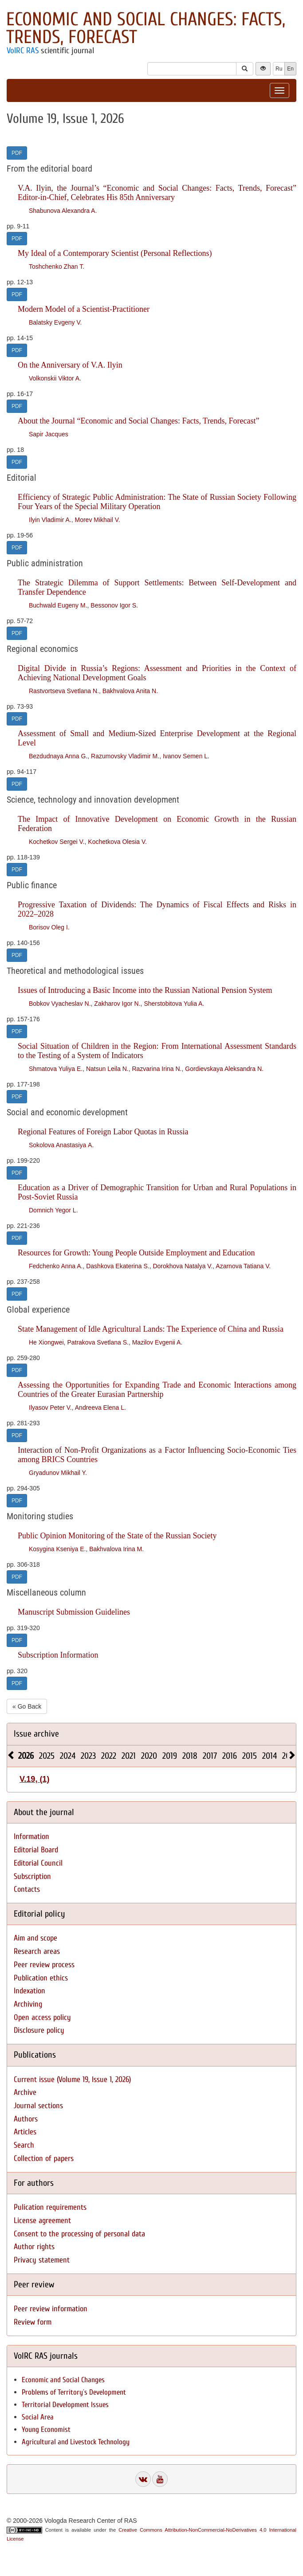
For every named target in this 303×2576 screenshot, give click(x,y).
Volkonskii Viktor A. (55, 378)
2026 (26, 1756)
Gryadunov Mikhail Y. (58, 1472)
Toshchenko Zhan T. (56, 266)
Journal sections (38, 2105)
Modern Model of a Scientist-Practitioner (84, 309)
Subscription (32, 1876)
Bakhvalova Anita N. (130, 690)
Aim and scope (35, 1938)
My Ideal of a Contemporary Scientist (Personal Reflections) (115, 253)
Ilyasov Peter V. (50, 1407)
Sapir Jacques (48, 434)
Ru (278, 69)
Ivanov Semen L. (186, 756)
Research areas (37, 1951)
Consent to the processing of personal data (79, 2234)
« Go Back (26, 1706)
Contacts (27, 1889)
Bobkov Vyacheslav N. (60, 1003)
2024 (67, 1756)
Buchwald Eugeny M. (58, 605)
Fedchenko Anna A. (56, 1266)
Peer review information (50, 2308)
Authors (26, 2119)
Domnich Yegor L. (53, 1210)
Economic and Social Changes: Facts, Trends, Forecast (145, 28)
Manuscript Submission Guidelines (74, 1612)
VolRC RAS (23, 50)
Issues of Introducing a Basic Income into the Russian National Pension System (145, 990)
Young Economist (46, 2429)
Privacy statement (42, 2260)
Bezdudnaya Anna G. (58, 756)
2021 (129, 1756)
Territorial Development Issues (65, 2404)
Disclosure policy (39, 2030)
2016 (229, 1756)
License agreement (42, 2220)
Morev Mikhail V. (97, 519)
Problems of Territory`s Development (74, 2392)
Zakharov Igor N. (117, 1003)
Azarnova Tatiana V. (243, 1266)
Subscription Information (58, 1655)
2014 (269, 1756)
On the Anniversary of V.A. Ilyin (70, 365)
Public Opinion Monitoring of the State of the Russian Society (117, 1535)
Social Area (38, 2417)
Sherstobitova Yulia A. (174, 1003)
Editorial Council (38, 1863)
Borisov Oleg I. (49, 927)
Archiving (28, 2004)
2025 (47, 1756)
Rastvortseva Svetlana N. (64, 690)
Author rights (34, 2246)
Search (24, 2145)
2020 (149, 1756)
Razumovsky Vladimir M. (125, 756)
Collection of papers (44, 2158)
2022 (108, 1756)
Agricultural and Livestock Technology (76, 2442)
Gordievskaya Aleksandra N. (224, 1068)
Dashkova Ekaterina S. (117, 1266)
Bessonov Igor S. (114, 605)
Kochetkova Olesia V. (117, 841)
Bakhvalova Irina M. (116, 1549)
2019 (169, 1756)
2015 (249, 1756)
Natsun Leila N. (107, 1068)
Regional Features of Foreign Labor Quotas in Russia (103, 1131)
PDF (17, 153)
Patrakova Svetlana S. (98, 1342)
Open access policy (42, 2017)
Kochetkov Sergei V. (57, 841)
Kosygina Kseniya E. (57, 1549)
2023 (88, 1756)
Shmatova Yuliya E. (56, 1068)
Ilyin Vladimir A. (50, 519)
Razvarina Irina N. (156, 1068)
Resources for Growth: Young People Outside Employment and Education (136, 1252)
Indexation (29, 1991)
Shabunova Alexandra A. (63, 210)
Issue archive (36, 1734)
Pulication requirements (50, 2207)
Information (31, 1836)
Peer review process (44, 1964)
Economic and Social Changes (63, 2380)
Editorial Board (36, 1850)
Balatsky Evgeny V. (55, 322)
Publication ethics (41, 1978)
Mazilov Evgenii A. (157, 1342)
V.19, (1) (34, 1779)
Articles (25, 2132)
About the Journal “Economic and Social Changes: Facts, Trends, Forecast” (138, 420)
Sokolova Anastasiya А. (61, 1145)
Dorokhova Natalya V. (182, 1266)
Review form (32, 2322)
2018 (189, 1756)
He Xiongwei (46, 1342)
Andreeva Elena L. (100, 1407)
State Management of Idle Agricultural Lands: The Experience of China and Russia (150, 1329)
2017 (210, 1756)
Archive (25, 2092)
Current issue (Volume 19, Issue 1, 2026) (72, 2079)
